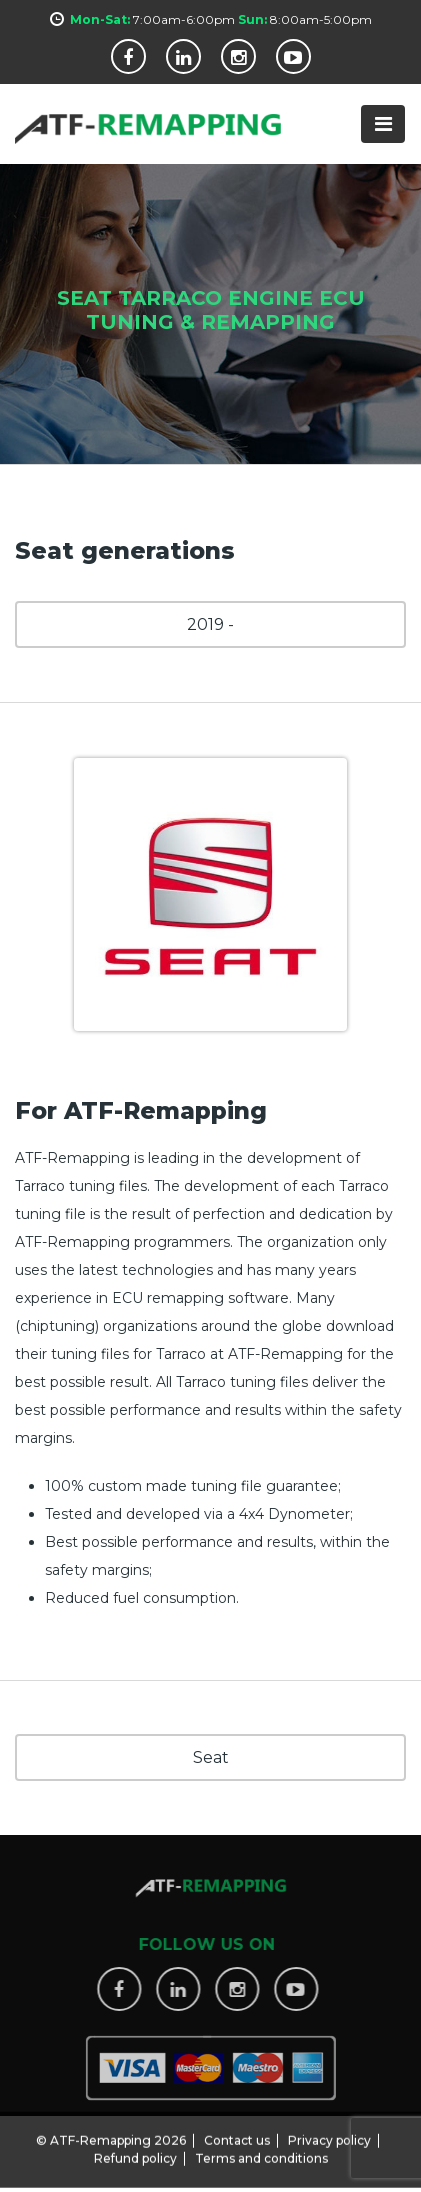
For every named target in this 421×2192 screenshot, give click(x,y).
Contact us (237, 2131)
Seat (211, 1757)
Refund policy (135, 2149)
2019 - (210, 624)
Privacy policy (329, 2131)
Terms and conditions (261, 2149)
